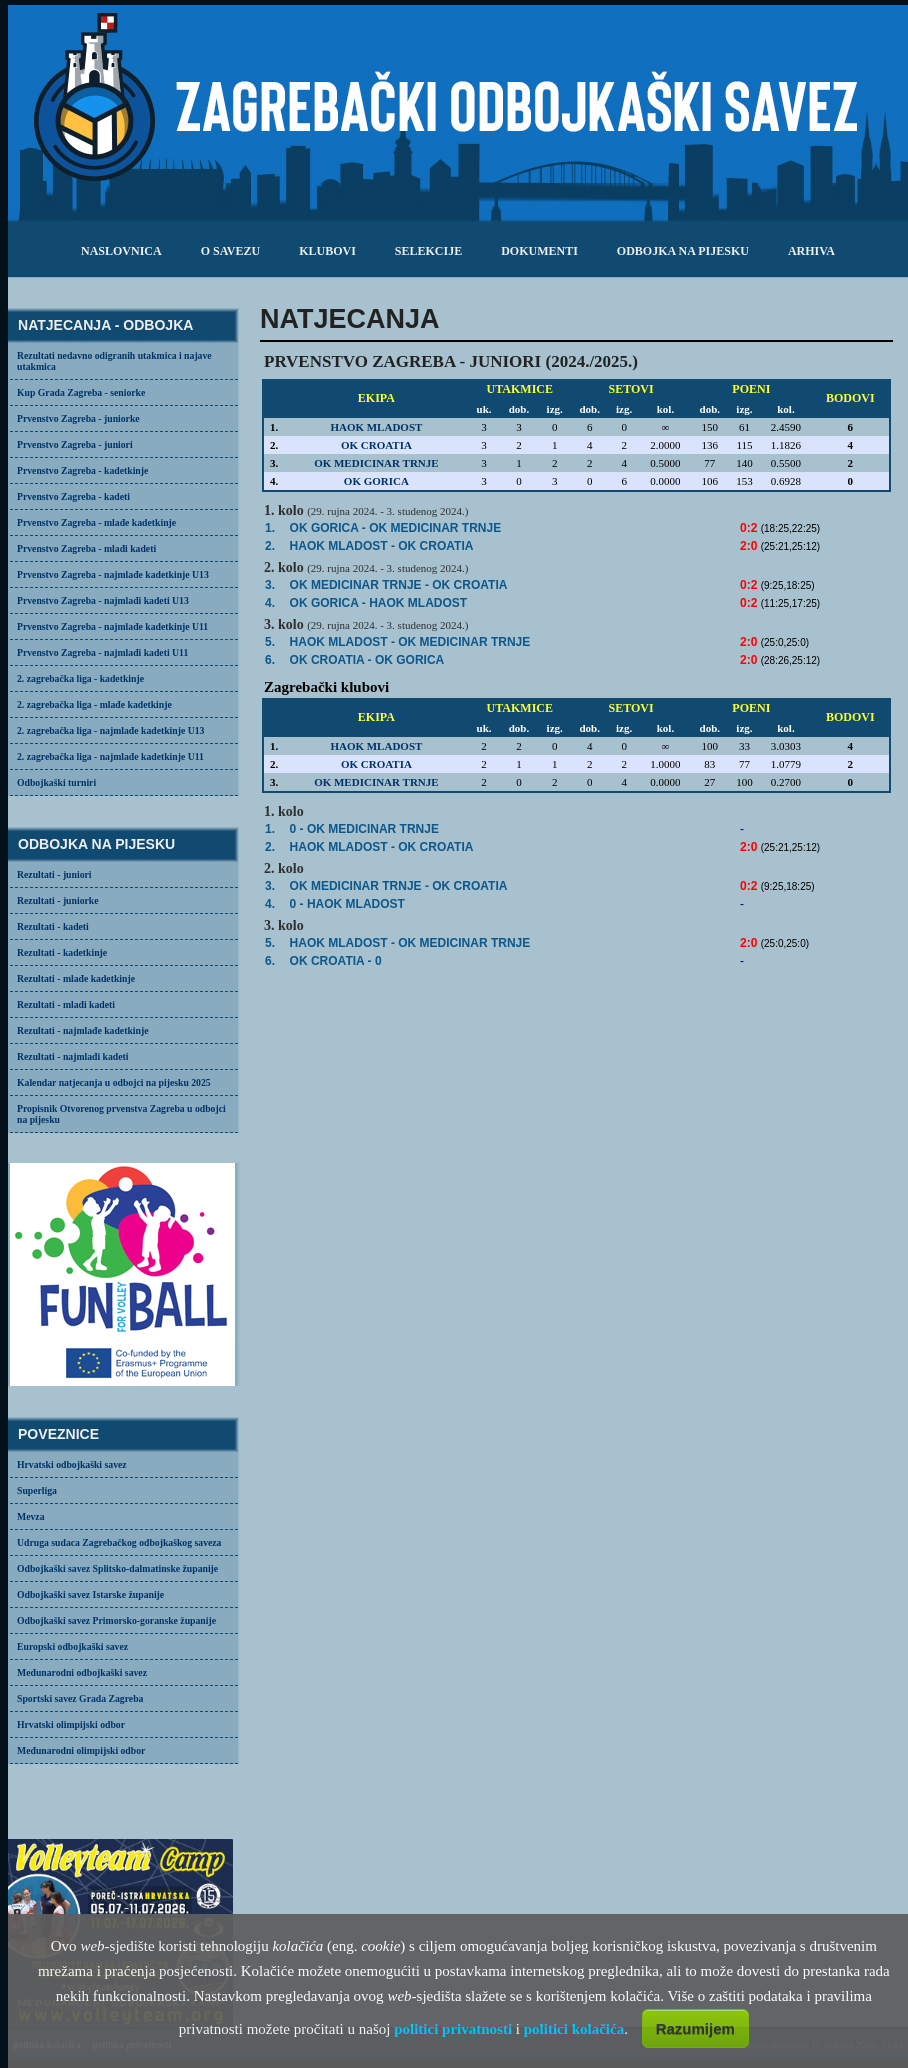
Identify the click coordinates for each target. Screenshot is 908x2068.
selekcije (428, 251)
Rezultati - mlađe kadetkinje (76, 978)
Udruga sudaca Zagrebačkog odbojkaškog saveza (119, 1542)
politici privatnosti (453, 2029)
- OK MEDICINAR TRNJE (410, 642)
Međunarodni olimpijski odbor (81, 1750)
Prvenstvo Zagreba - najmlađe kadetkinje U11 (112, 626)
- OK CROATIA (382, 546)
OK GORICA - (396, 528)
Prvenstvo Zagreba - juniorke (78, 418)
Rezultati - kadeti (53, 926)
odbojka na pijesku (683, 251)
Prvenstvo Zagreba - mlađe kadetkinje (96, 522)
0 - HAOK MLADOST (347, 904)
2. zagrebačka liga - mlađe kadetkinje (94, 704)
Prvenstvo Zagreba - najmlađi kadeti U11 (102, 652)
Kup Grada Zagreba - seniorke (81, 392)
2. (270, 546)
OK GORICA (376, 481)
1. (270, 528)
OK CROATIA (376, 445)
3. (270, 585)
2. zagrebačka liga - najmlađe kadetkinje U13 (110, 730)
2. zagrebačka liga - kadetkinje (80, 678)
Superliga (37, 1490)
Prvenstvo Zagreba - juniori (75, 444)
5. (270, 642)
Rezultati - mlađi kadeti (66, 1004)
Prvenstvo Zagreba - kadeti (73, 496)
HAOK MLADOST (376, 427)
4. (270, 603)
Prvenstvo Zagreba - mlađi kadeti (86, 548)
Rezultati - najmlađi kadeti (73, 1056)
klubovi (327, 251)
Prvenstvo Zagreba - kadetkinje (82, 470)
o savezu (230, 251)
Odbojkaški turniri (56, 782)
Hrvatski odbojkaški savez (72, 1464)
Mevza (31, 1516)
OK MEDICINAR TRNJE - (399, 585)
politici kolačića (574, 2029)
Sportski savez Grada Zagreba (80, 1698)
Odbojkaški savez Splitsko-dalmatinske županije (117, 1568)
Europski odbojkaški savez (72, 1646)
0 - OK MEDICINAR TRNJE (364, 829)
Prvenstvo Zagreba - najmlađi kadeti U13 (103, 600)
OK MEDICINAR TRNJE (376, 463)
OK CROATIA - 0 (336, 961)
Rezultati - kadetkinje (62, 952)
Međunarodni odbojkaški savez (82, 1672)
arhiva (811, 251)
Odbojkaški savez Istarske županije (90, 1594)
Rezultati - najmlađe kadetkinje (82, 1030)
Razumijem (695, 2028)
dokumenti (539, 251)
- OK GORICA (367, 660)
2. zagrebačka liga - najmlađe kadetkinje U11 (110, 756)
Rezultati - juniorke (58, 900)
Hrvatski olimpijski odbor (71, 1724)
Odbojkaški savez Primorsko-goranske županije (116, 1620)
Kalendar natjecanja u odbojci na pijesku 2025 (114, 1082)
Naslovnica (121, 251)
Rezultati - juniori (54, 874)
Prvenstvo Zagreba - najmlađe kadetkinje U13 (113, 574)
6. (270, 660)
